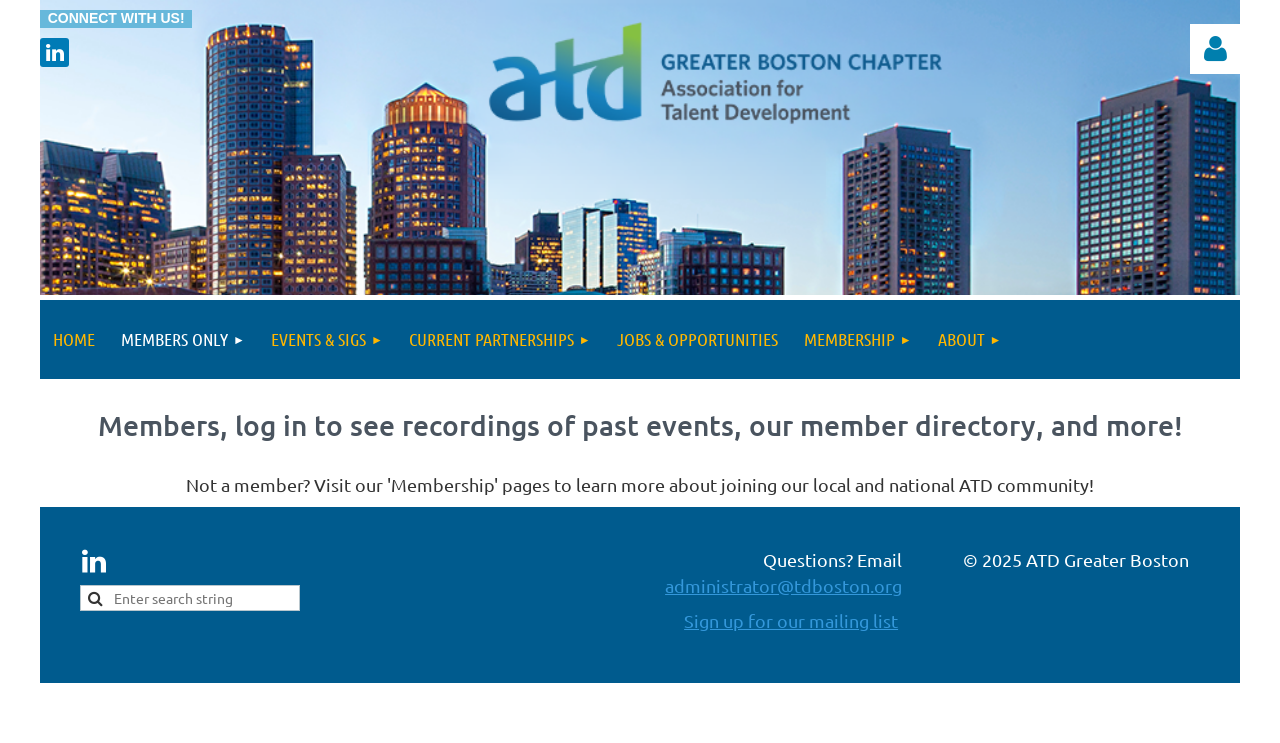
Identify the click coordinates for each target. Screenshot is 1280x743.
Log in (1215, 49)
